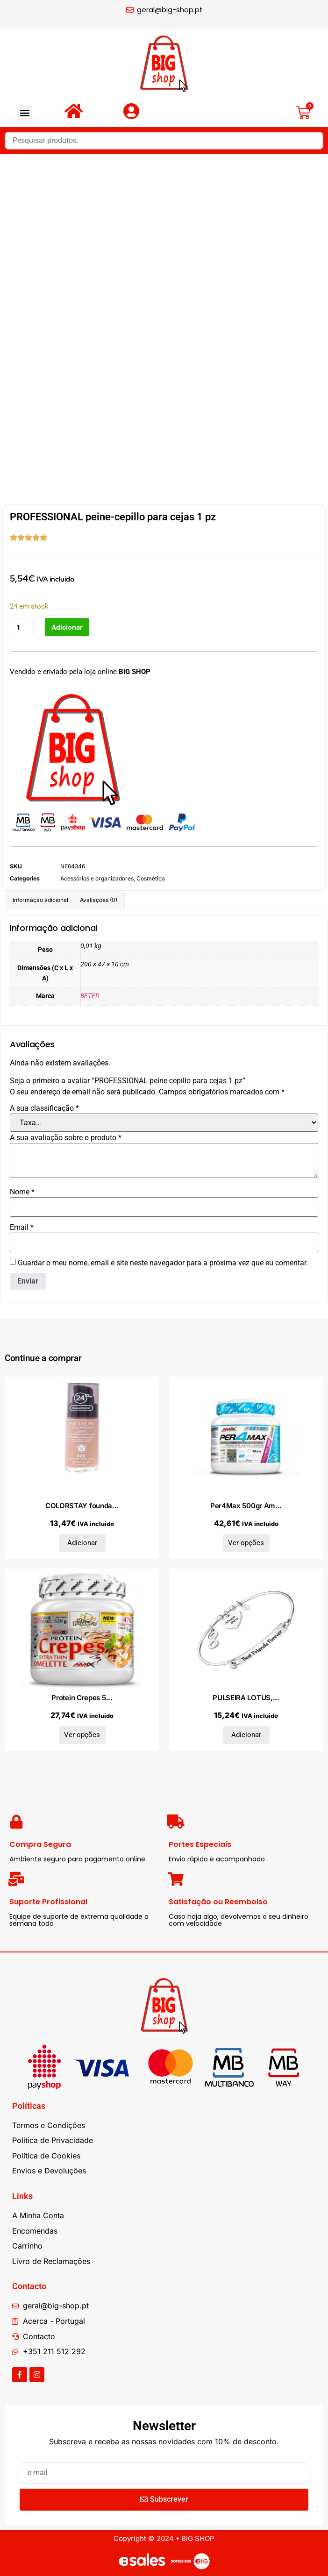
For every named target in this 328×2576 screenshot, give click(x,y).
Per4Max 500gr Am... (246, 1505)
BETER (89, 996)
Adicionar (67, 627)
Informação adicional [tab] (40, 899)
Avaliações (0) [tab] (98, 899)
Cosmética (150, 878)
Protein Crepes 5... (81, 1697)
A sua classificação (44, 1108)
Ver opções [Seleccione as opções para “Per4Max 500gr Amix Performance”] (246, 1543)
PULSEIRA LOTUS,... (246, 1697)
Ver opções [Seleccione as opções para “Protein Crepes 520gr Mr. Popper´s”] (82, 1735)
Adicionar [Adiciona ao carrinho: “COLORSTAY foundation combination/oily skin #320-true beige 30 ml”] (82, 1543)
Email (22, 1227)
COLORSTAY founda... (82, 1505)
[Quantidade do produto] (22, 627)
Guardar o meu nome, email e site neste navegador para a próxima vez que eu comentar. (163, 1263)
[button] (24, 113)
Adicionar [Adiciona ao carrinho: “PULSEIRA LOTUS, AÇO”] (246, 1735)
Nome (22, 1192)
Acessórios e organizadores (97, 878)
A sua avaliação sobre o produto (65, 1138)
